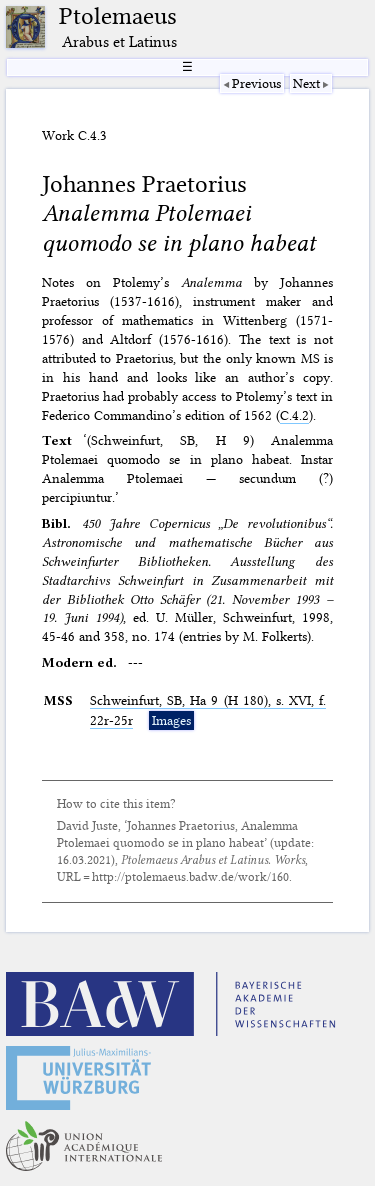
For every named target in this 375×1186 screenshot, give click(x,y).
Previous (256, 83)
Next (306, 83)
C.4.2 (294, 415)
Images (171, 720)
